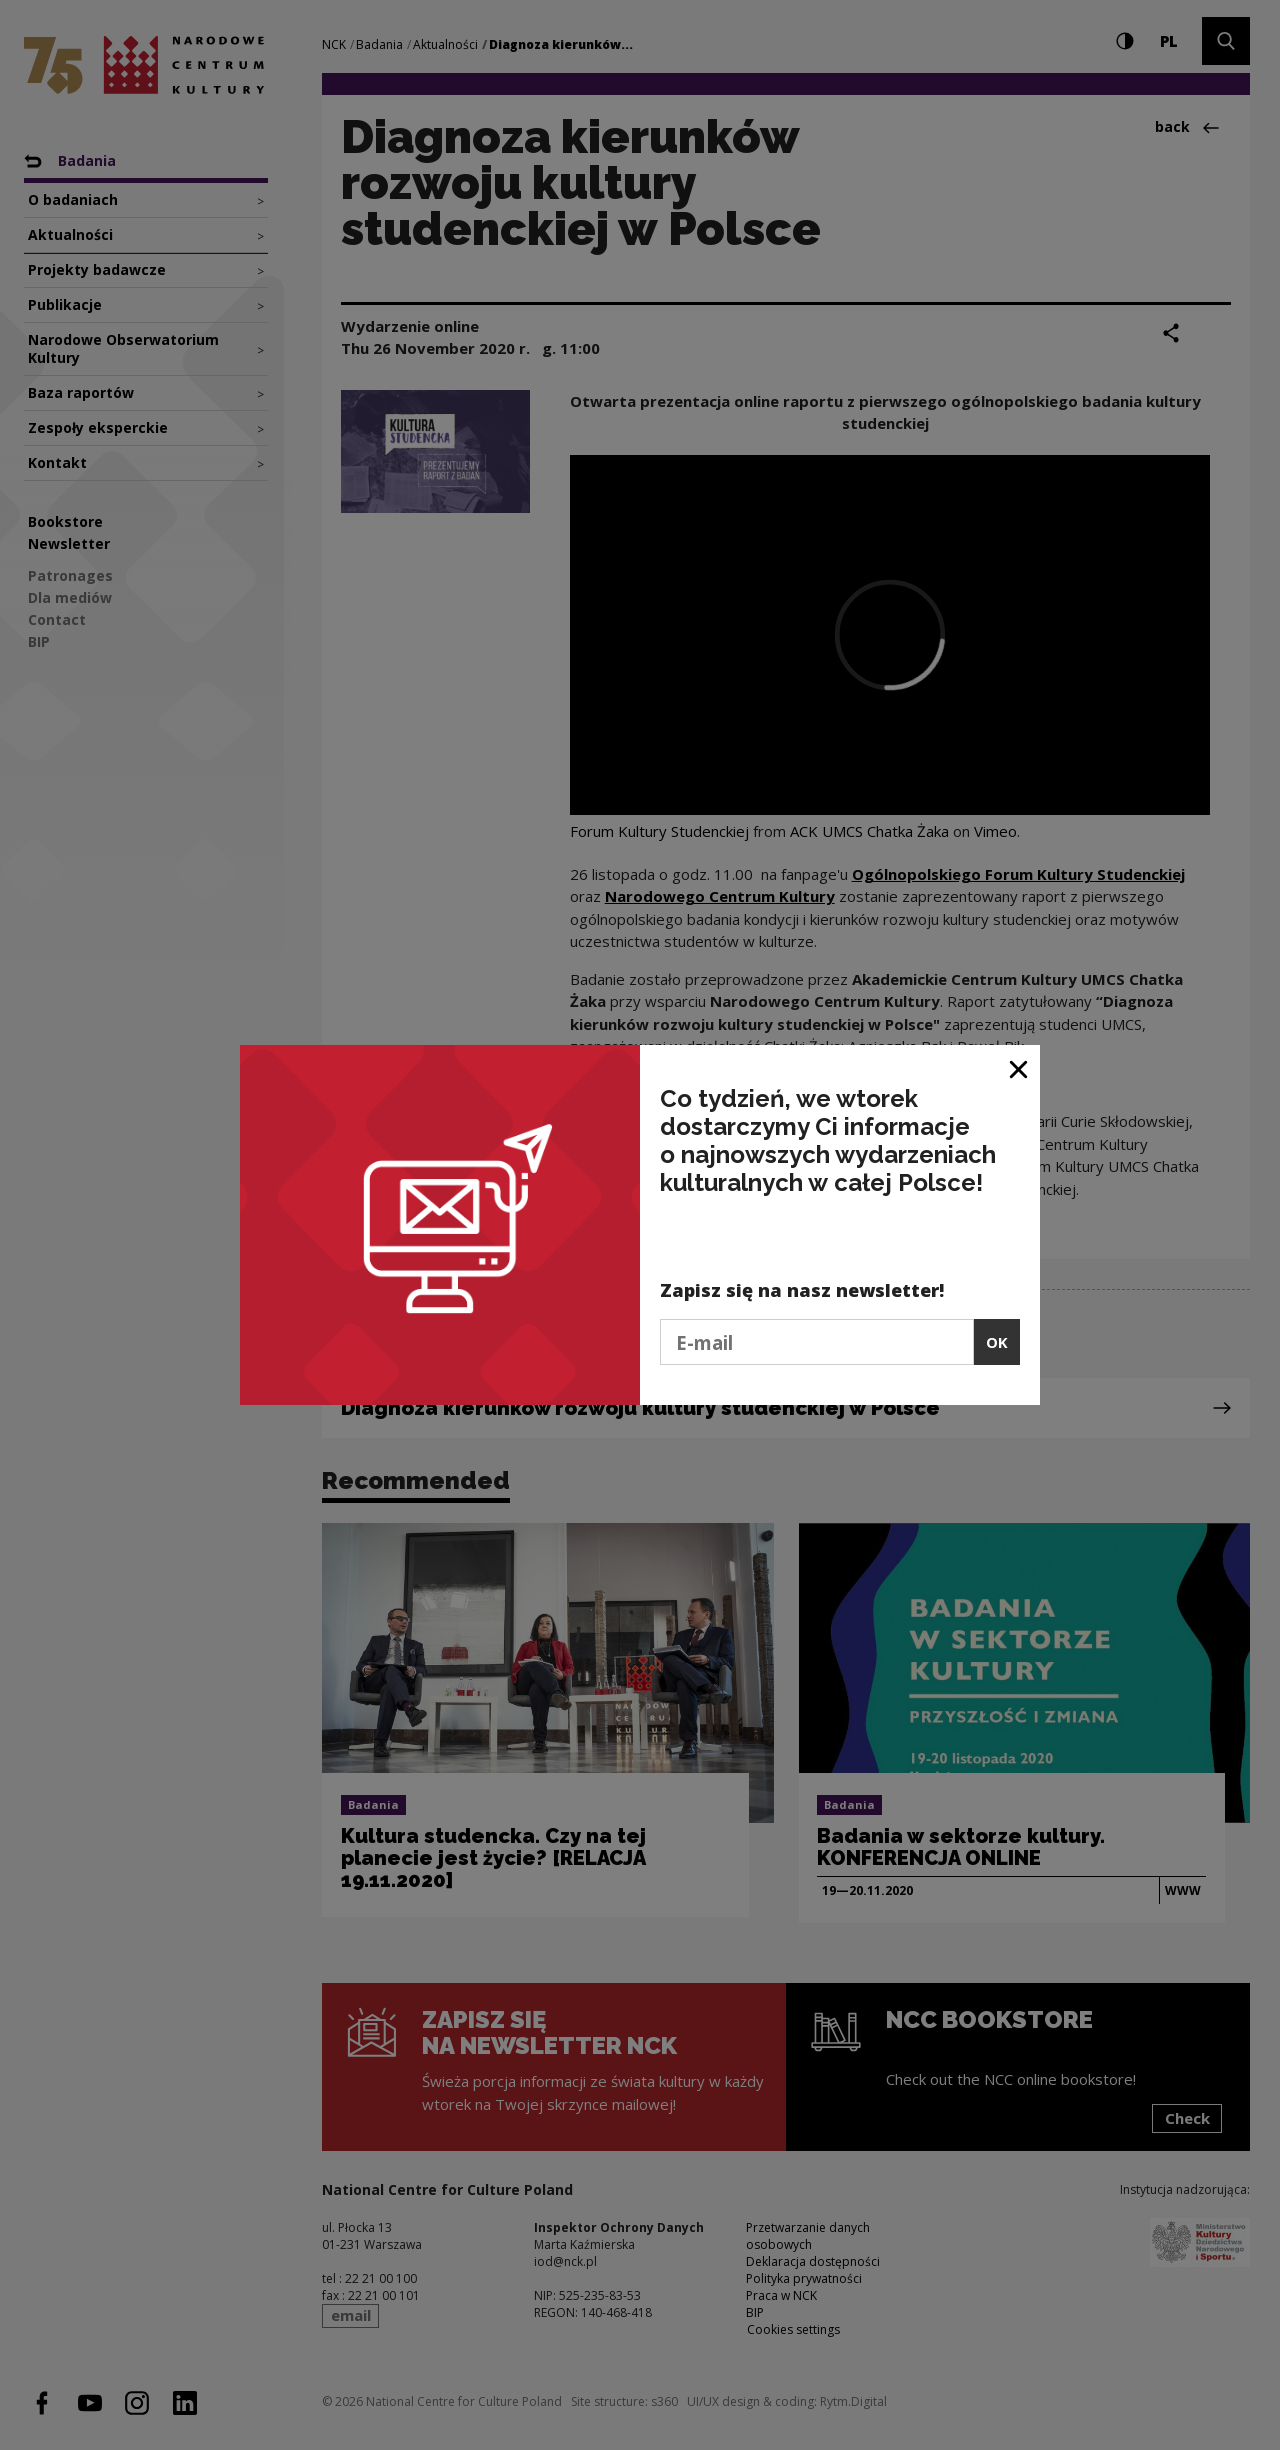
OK (997, 1342)
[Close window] (1019, 1067)
